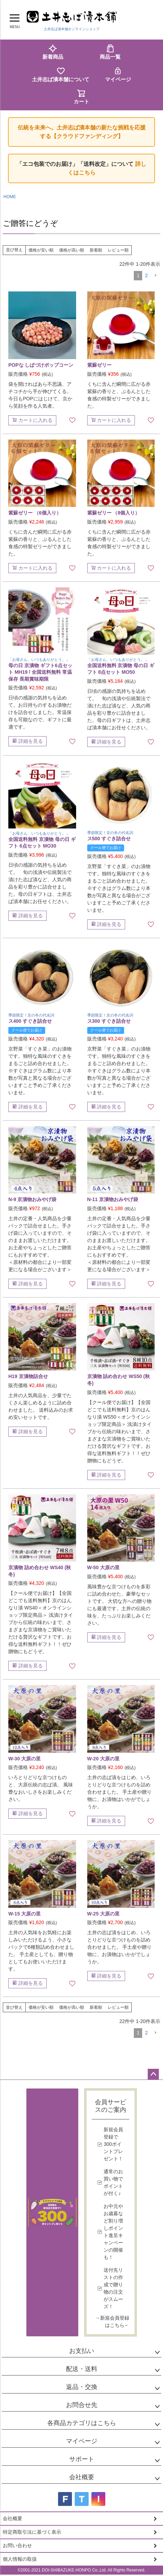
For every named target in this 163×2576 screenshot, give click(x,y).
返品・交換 (81, 2386)
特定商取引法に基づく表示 (32, 2532)
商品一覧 (110, 52)
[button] (155, 276)
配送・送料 (81, 2368)
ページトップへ (153, 2074)
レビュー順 (118, 250)
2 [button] (146, 275)
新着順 (96, 250)
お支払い (81, 2350)
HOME (9, 196)
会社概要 (81, 2477)
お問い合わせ (17, 2545)
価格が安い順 (41, 250)
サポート (81, 2459)
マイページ (118, 74)
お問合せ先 (81, 2404)
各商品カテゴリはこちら (81, 2423)
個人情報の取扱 (20, 2559)
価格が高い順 (71, 250)
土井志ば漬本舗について (60, 74)
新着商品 (52, 52)
